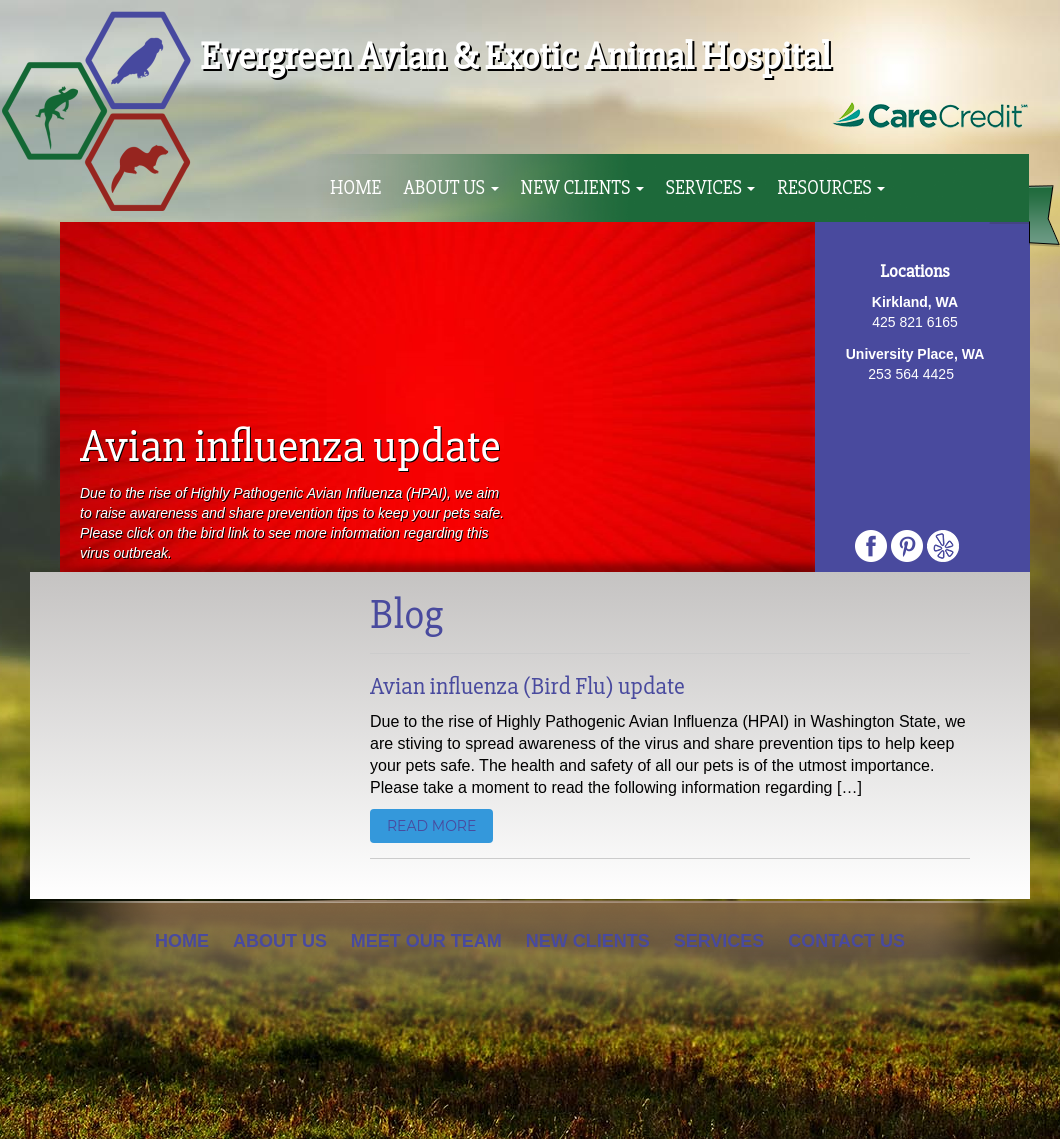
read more (431, 826)
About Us (450, 188)
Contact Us (846, 941)
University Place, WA (915, 354)
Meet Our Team (426, 941)
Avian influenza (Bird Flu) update (527, 686)
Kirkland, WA (915, 302)
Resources (831, 188)
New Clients (582, 188)
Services (711, 188)
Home (355, 188)
